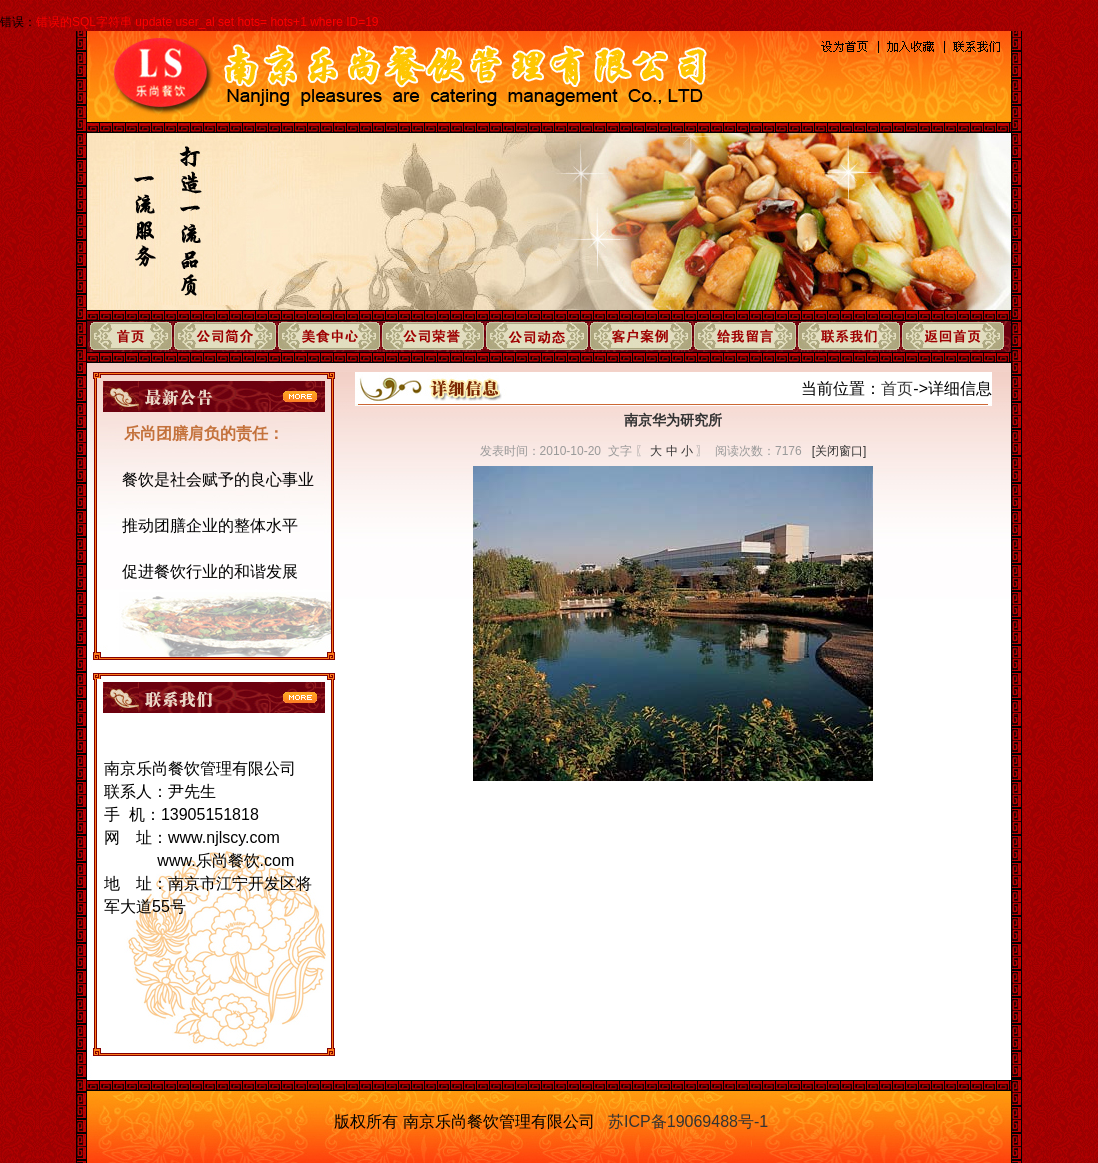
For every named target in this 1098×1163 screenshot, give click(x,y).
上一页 (641, 828)
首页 (897, 388)
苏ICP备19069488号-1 (688, 1121)
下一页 (705, 828)
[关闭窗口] (839, 451)
